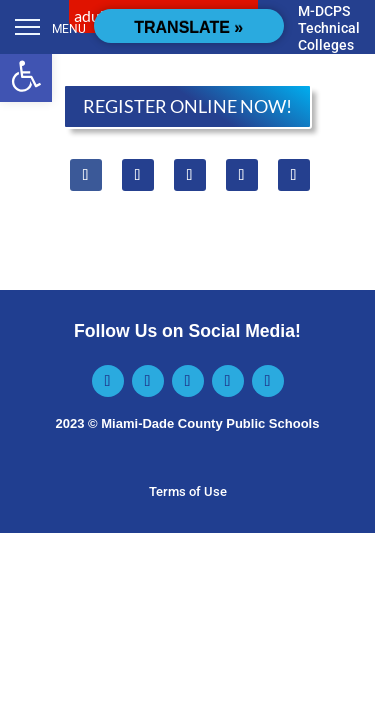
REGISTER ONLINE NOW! (187, 106)
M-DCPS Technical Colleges (329, 28)
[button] (26, 76)
